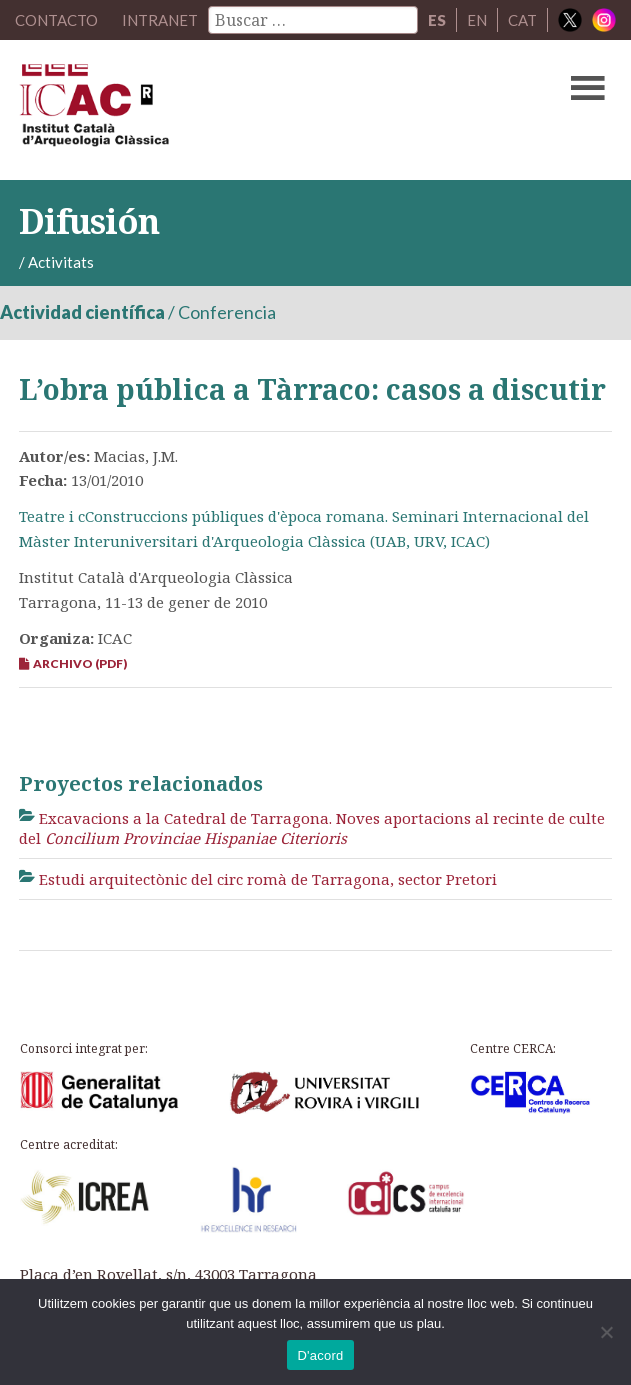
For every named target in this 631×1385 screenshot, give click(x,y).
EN (477, 20)
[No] (606, 1332)
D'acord (320, 1355)
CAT (522, 20)
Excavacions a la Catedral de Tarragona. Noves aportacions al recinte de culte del (312, 828)
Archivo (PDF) (73, 663)
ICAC (252, 110)
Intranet (160, 20)
